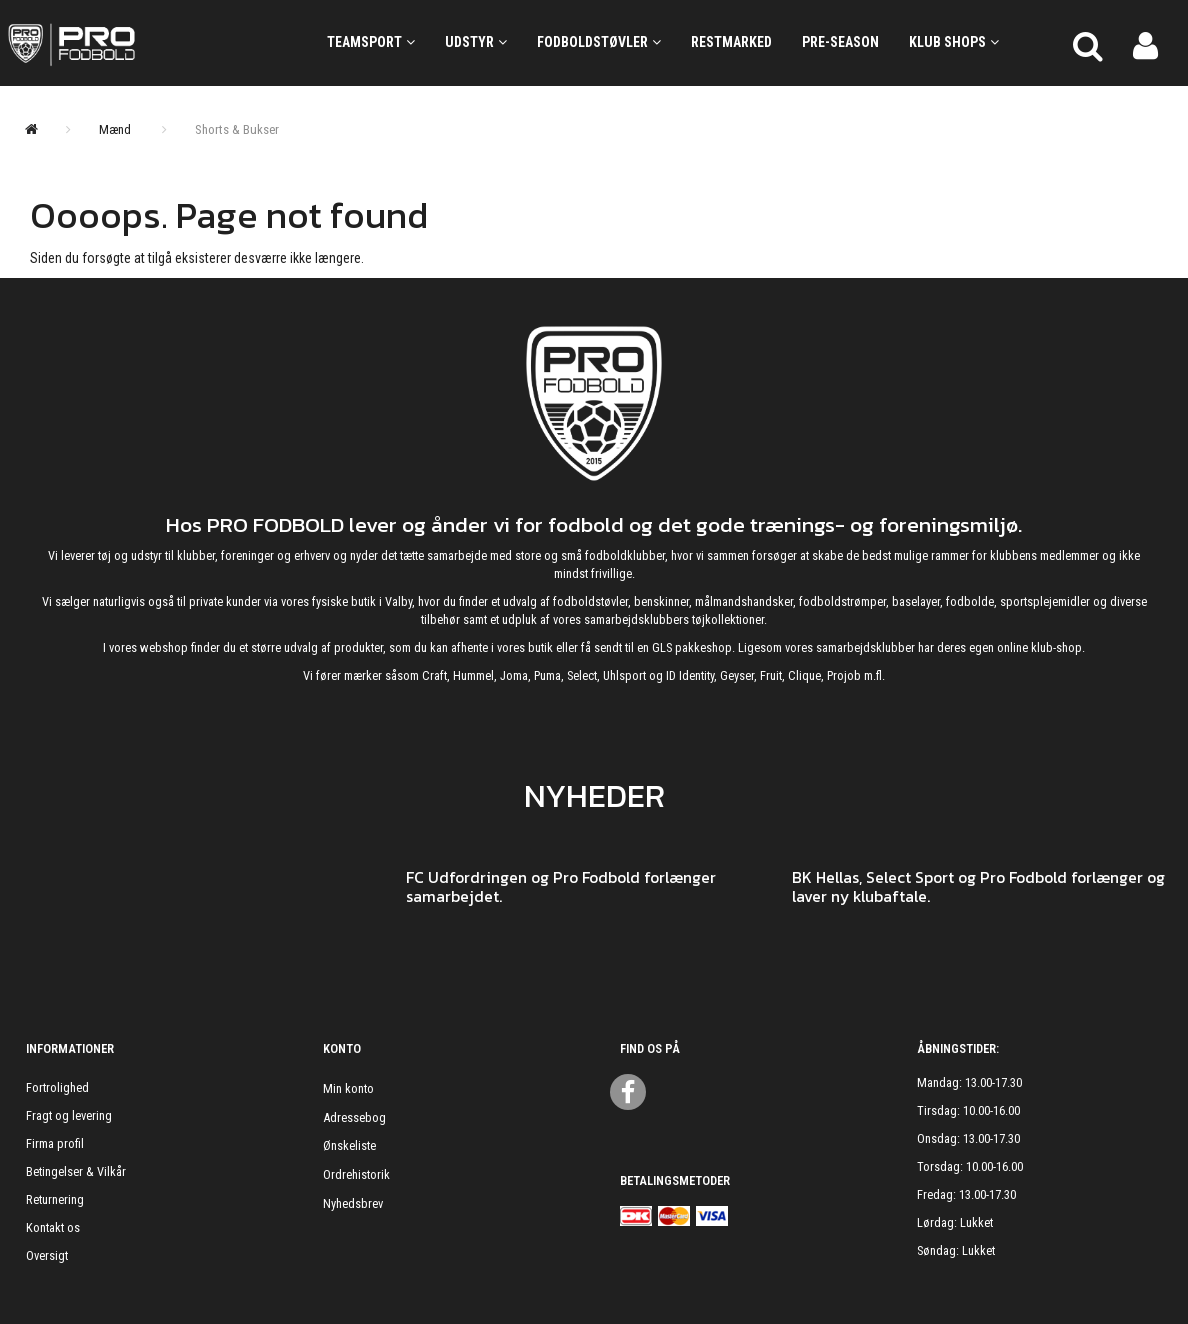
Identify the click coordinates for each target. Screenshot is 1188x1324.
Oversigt (47, 1255)
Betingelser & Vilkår (76, 1171)
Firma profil (55, 1143)
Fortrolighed (57, 1087)
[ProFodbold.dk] (148, 43)
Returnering (55, 1199)
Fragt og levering (69, 1115)
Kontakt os (53, 1227)
